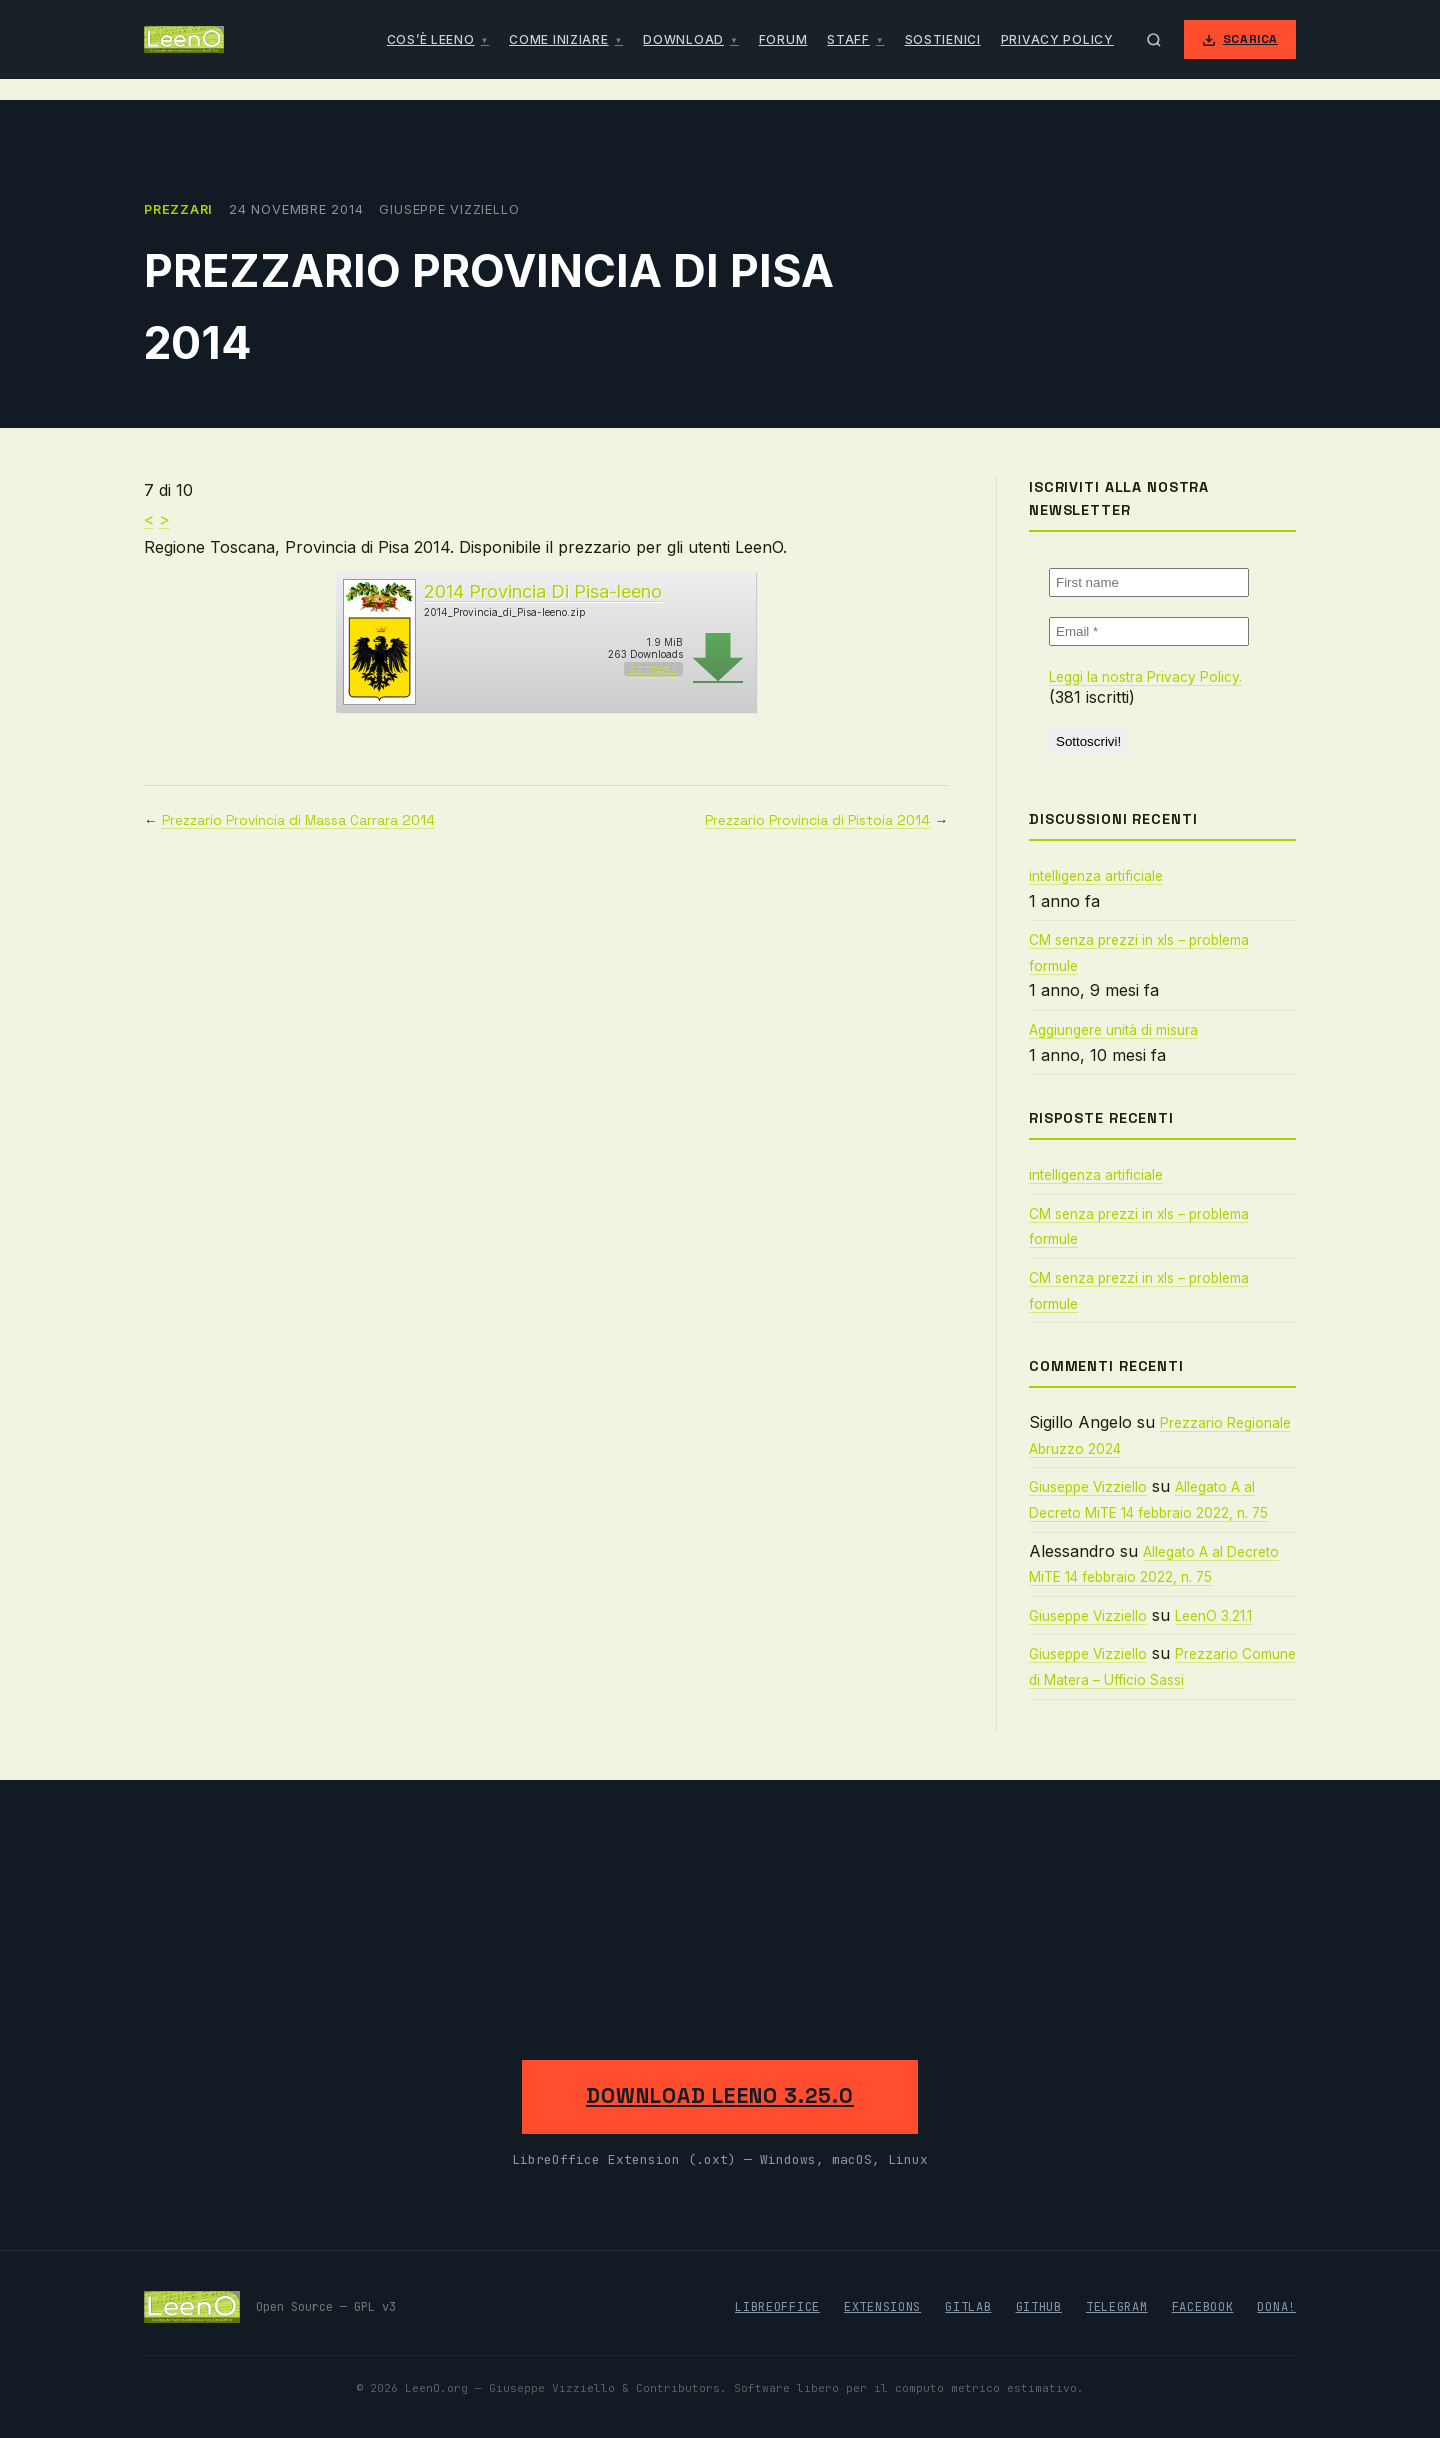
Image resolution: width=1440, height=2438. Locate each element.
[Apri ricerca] (1154, 40)
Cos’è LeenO (431, 39)
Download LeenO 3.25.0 (720, 2096)
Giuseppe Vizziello (1088, 1487)
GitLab (968, 2307)
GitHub (1039, 2307)
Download (683, 39)
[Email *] (1149, 631)
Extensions (882, 2307)
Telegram (1117, 2307)
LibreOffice (777, 2307)
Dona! (1276, 2307)
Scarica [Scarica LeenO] (1240, 39)
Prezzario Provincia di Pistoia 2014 (817, 820)
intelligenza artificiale (1096, 876)
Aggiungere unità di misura (1113, 1030)
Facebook (1203, 2307)
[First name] (1149, 582)
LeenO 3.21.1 (1213, 1616)
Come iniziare (558, 39)
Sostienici (943, 39)
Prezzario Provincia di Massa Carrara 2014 (298, 820)
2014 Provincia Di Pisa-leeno (543, 591)
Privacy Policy (1057, 39)
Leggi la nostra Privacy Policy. (1145, 677)
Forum (783, 39)
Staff (848, 39)
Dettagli (653, 669)
